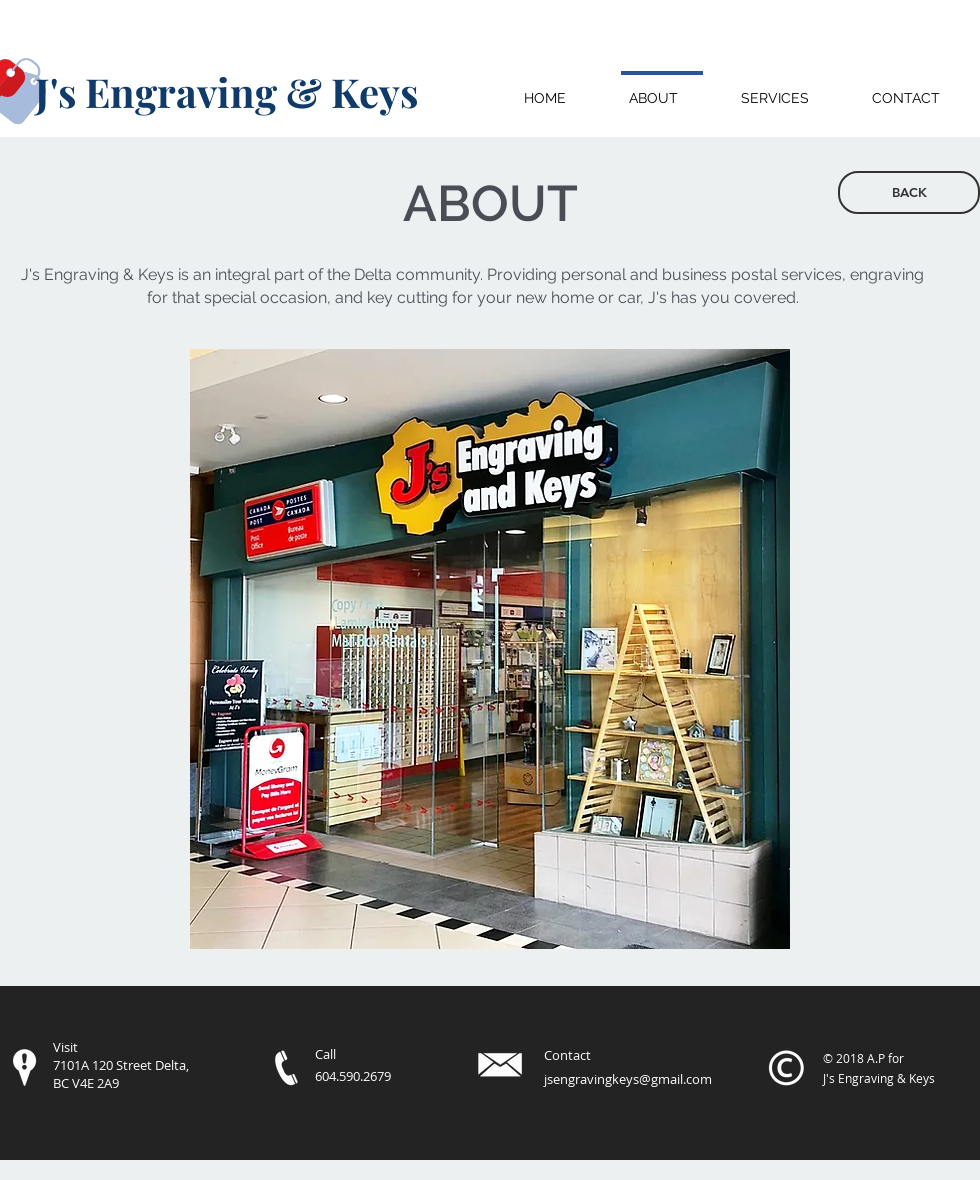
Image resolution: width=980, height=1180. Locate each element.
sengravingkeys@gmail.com (629, 1079)
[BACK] (909, 192)
